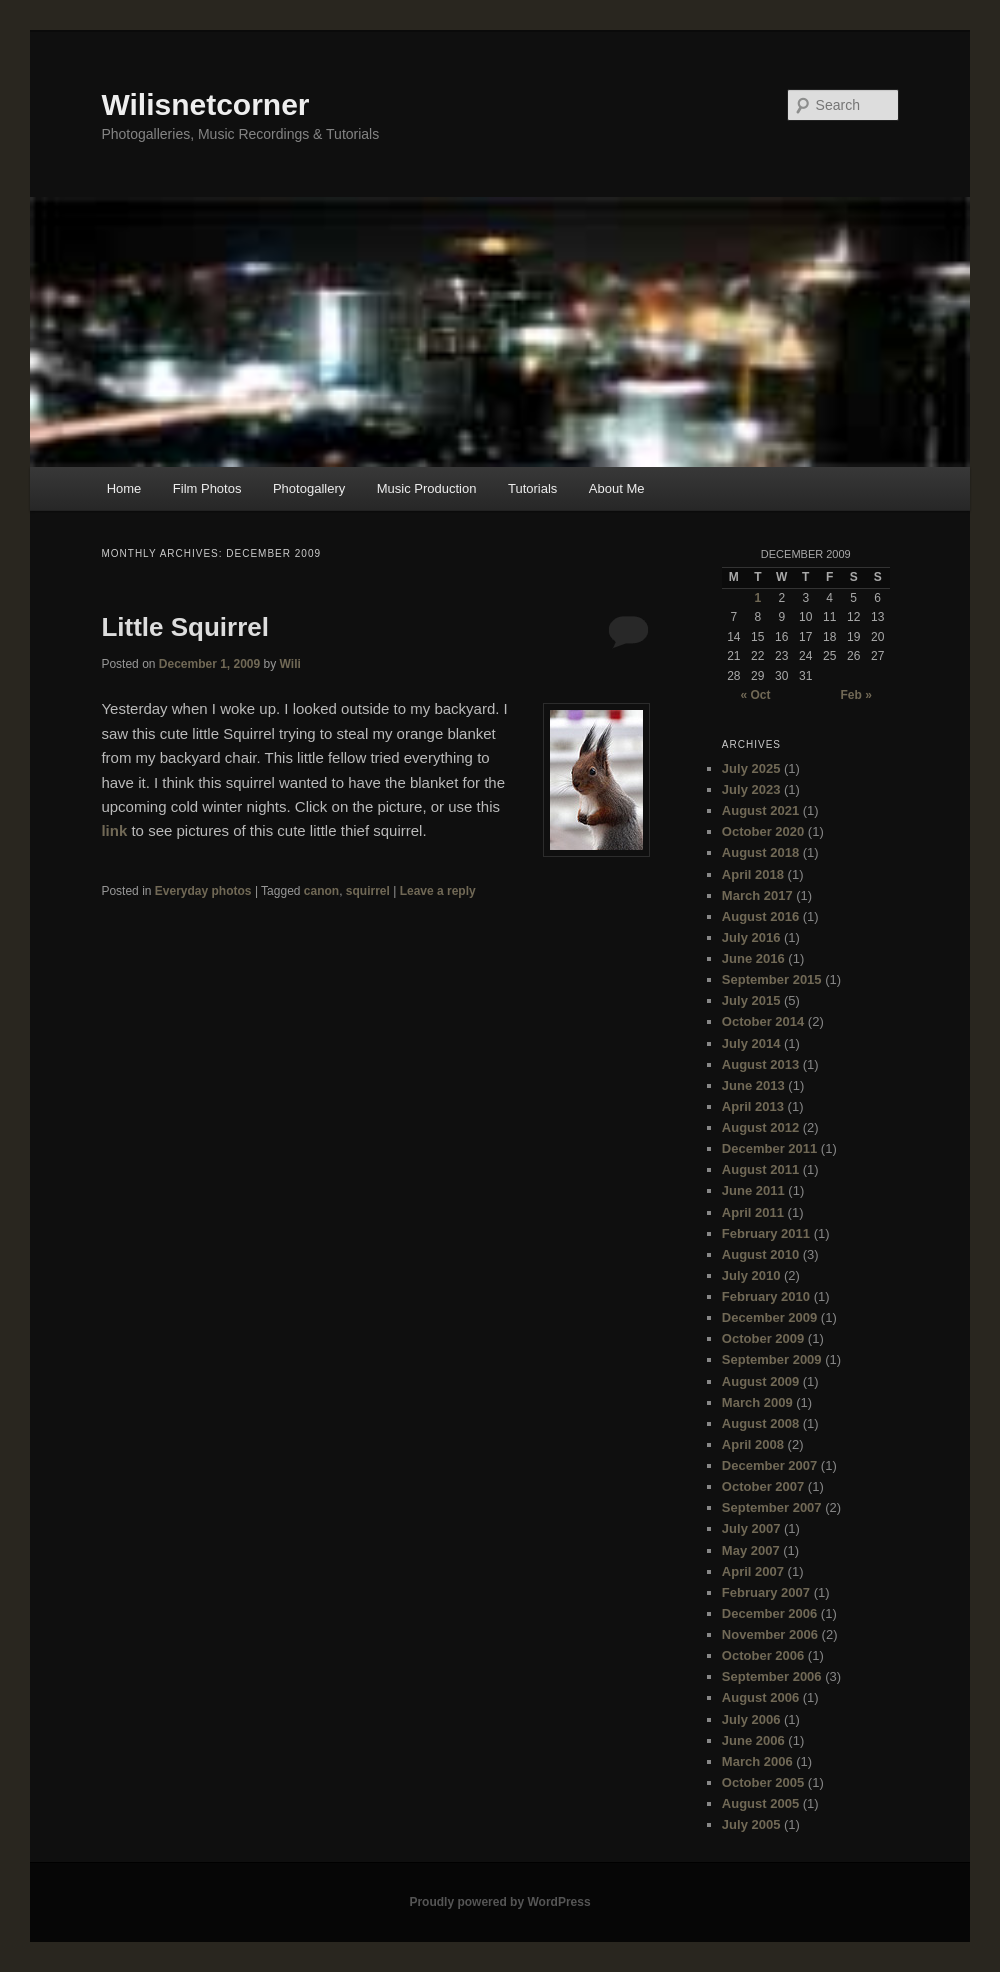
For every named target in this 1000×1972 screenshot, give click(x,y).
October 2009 (763, 1338)
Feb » (855, 695)
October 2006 (763, 1655)
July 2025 (751, 768)
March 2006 (757, 1761)
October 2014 (763, 1021)
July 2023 (751, 789)
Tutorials (532, 488)
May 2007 (751, 1550)
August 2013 (760, 1064)
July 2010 (751, 1275)
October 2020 (763, 831)
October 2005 (763, 1782)
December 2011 (769, 1148)
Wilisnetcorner (205, 104)
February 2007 (766, 1592)
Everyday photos (203, 891)
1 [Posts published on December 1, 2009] (757, 598)
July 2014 (751, 1043)
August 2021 (760, 810)
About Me (617, 488)
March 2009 (757, 1402)
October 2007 (763, 1486)
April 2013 (753, 1106)
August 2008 (760, 1423)
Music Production (427, 488)
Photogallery (309, 488)
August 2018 (760, 852)
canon (321, 891)
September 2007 (772, 1507)
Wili (290, 664)
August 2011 (760, 1169)
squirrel (368, 891)
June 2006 (753, 1740)
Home (124, 488)
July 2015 (751, 1000)
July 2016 (751, 937)
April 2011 (753, 1212)
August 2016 (760, 916)
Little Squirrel (185, 627)
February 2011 (766, 1233)
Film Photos (207, 488)
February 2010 (766, 1296)
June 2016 (753, 958)
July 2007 (751, 1528)
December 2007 (769, 1465)
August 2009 (760, 1381)
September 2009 (772, 1359)
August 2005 (760, 1803)
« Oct (755, 695)
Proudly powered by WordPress (499, 1902)
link (114, 830)
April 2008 (753, 1444)
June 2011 (753, 1190)
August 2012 (760, 1127)
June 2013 (753, 1085)
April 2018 (753, 874)
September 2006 (772, 1676)
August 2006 (760, 1697)
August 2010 (760, 1254)
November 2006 (770, 1634)
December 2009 (769, 1317)
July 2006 (751, 1719)
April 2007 (753, 1571)
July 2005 (751, 1824)
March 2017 (757, 895)
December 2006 (769, 1613)
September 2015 (772, 979)
